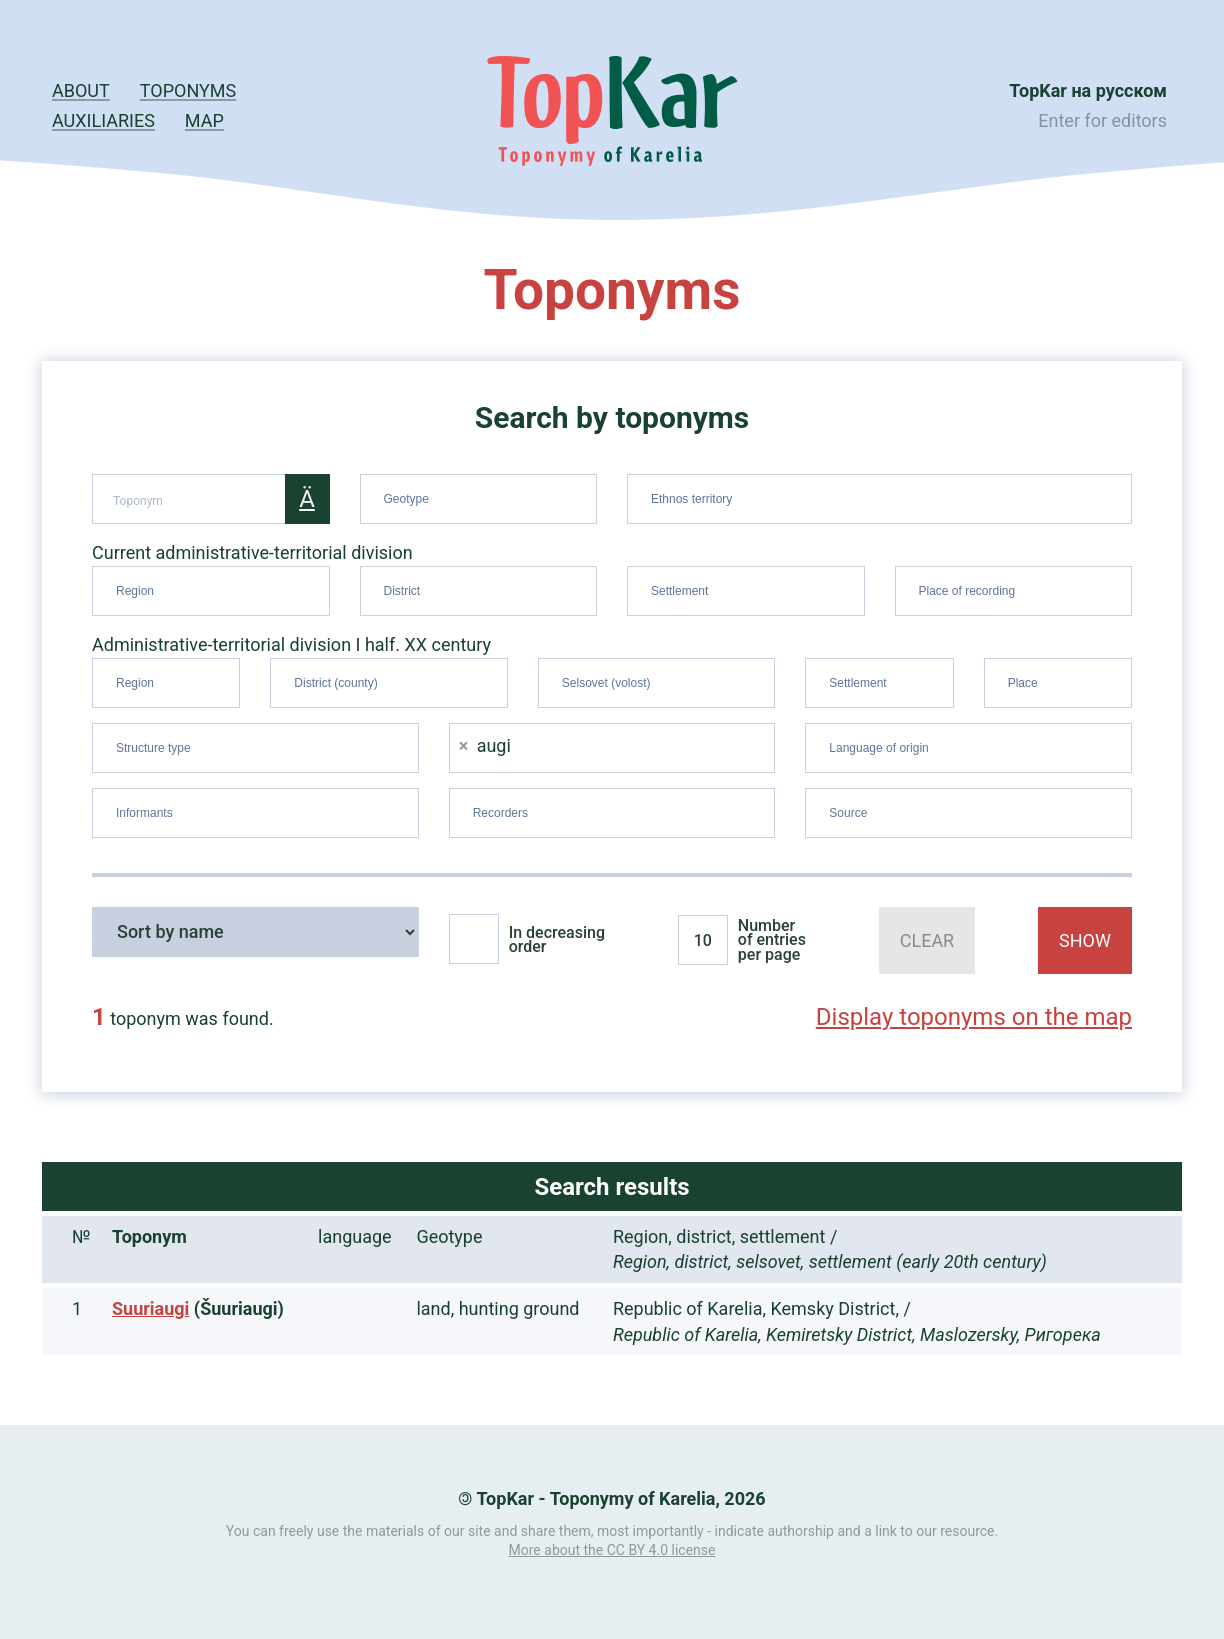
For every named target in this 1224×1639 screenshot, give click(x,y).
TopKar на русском (1088, 90)
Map (204, 120)
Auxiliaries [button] (103, 120)
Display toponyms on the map (974, 1017)
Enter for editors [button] (1102, 120)
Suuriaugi (150, 1308)
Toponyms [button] (188, 90)
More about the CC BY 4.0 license (612, 1550)
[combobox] (479, 499)
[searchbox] (481, 495)
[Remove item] (464, 745)
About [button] (81, 90)
